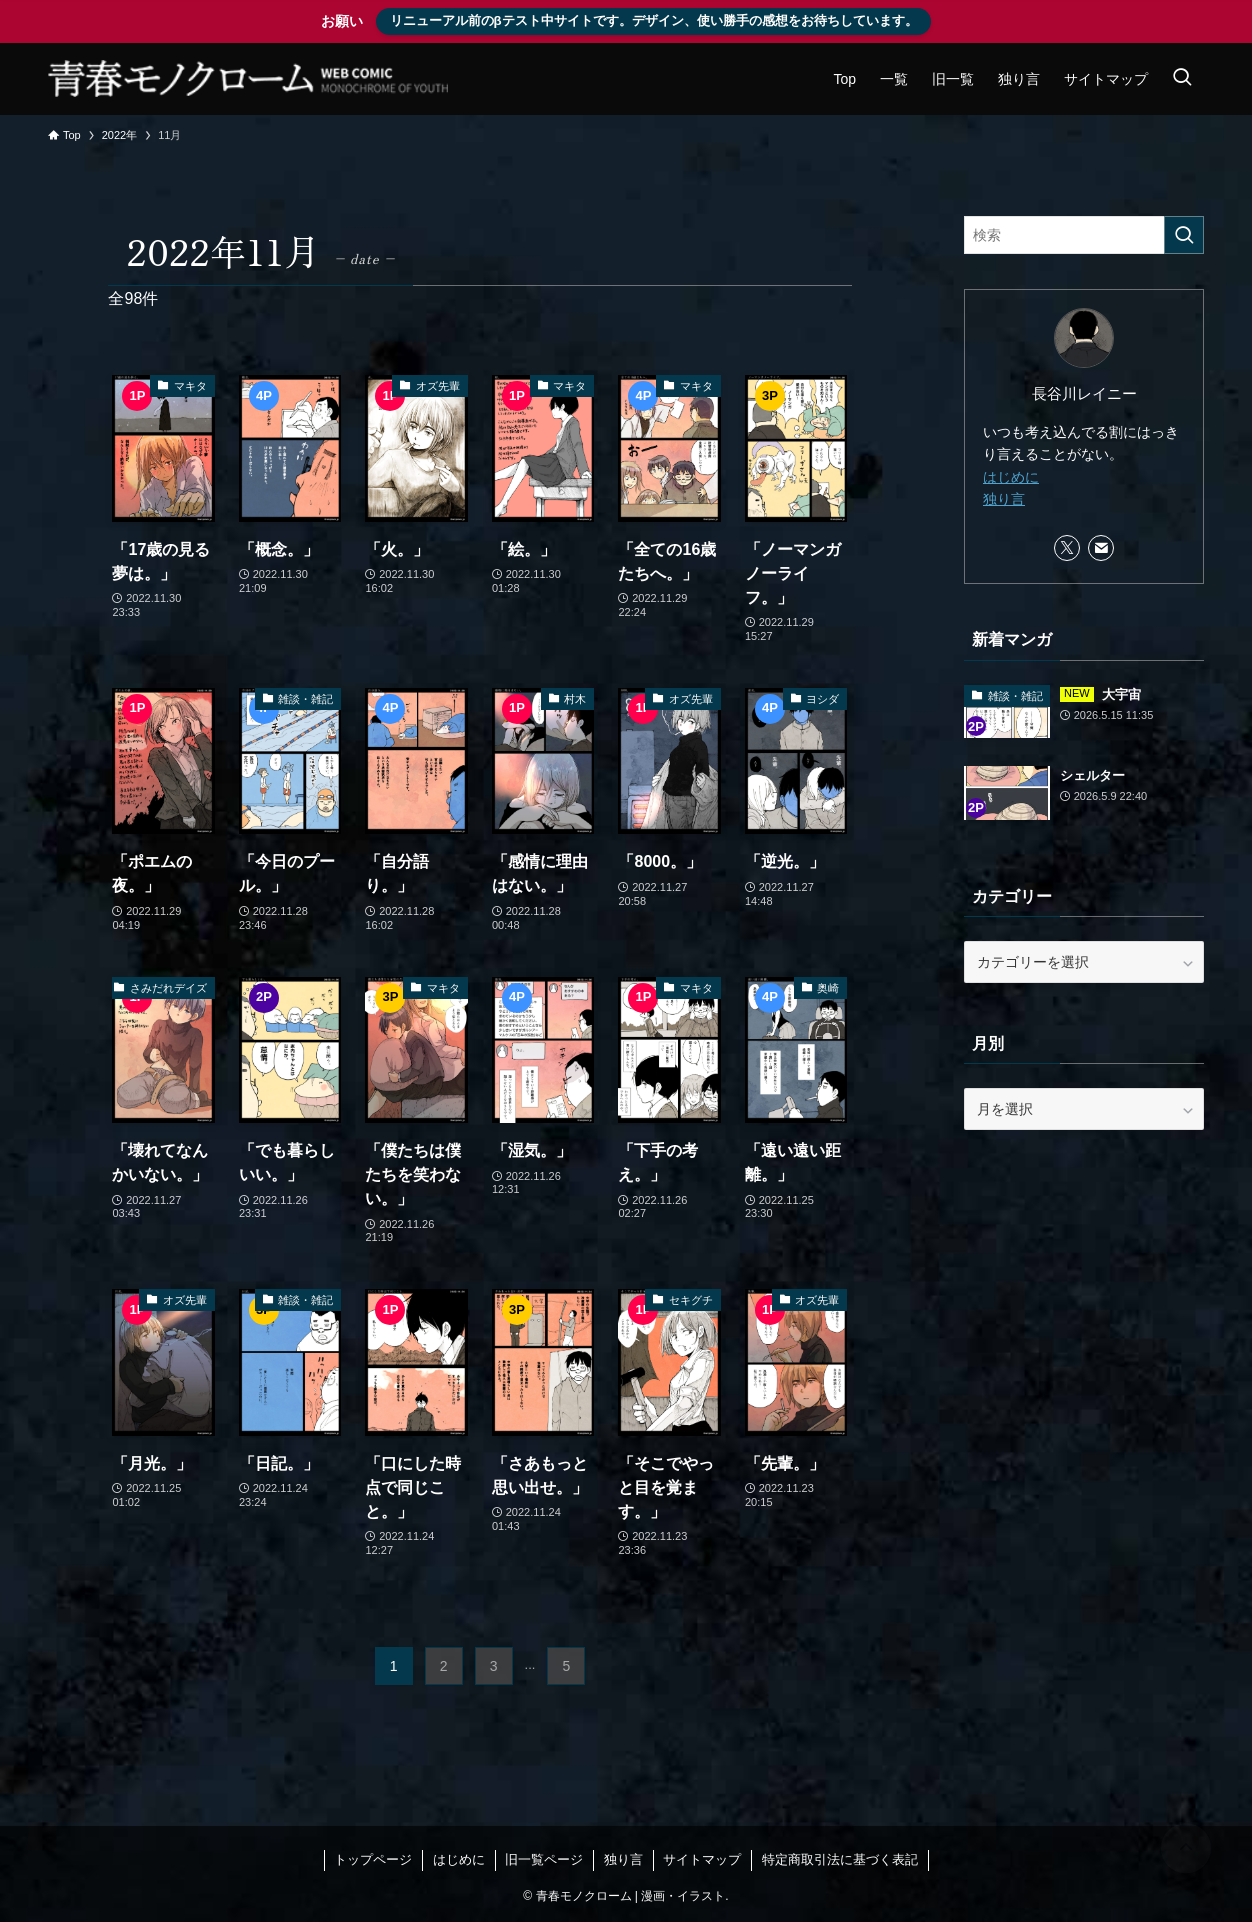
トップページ (373, 1859)
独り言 (1004, 499)
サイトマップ (702, 1859)
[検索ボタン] (1182, 79)
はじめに (1011, 477)
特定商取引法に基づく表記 (840, 1859)
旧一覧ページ (544, 1859)
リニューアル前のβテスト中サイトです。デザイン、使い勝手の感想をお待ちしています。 (654, 20)
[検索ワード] (1084, 235)
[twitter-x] (1067, 548)
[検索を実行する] (1184, 235)
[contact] (1101, 548)
